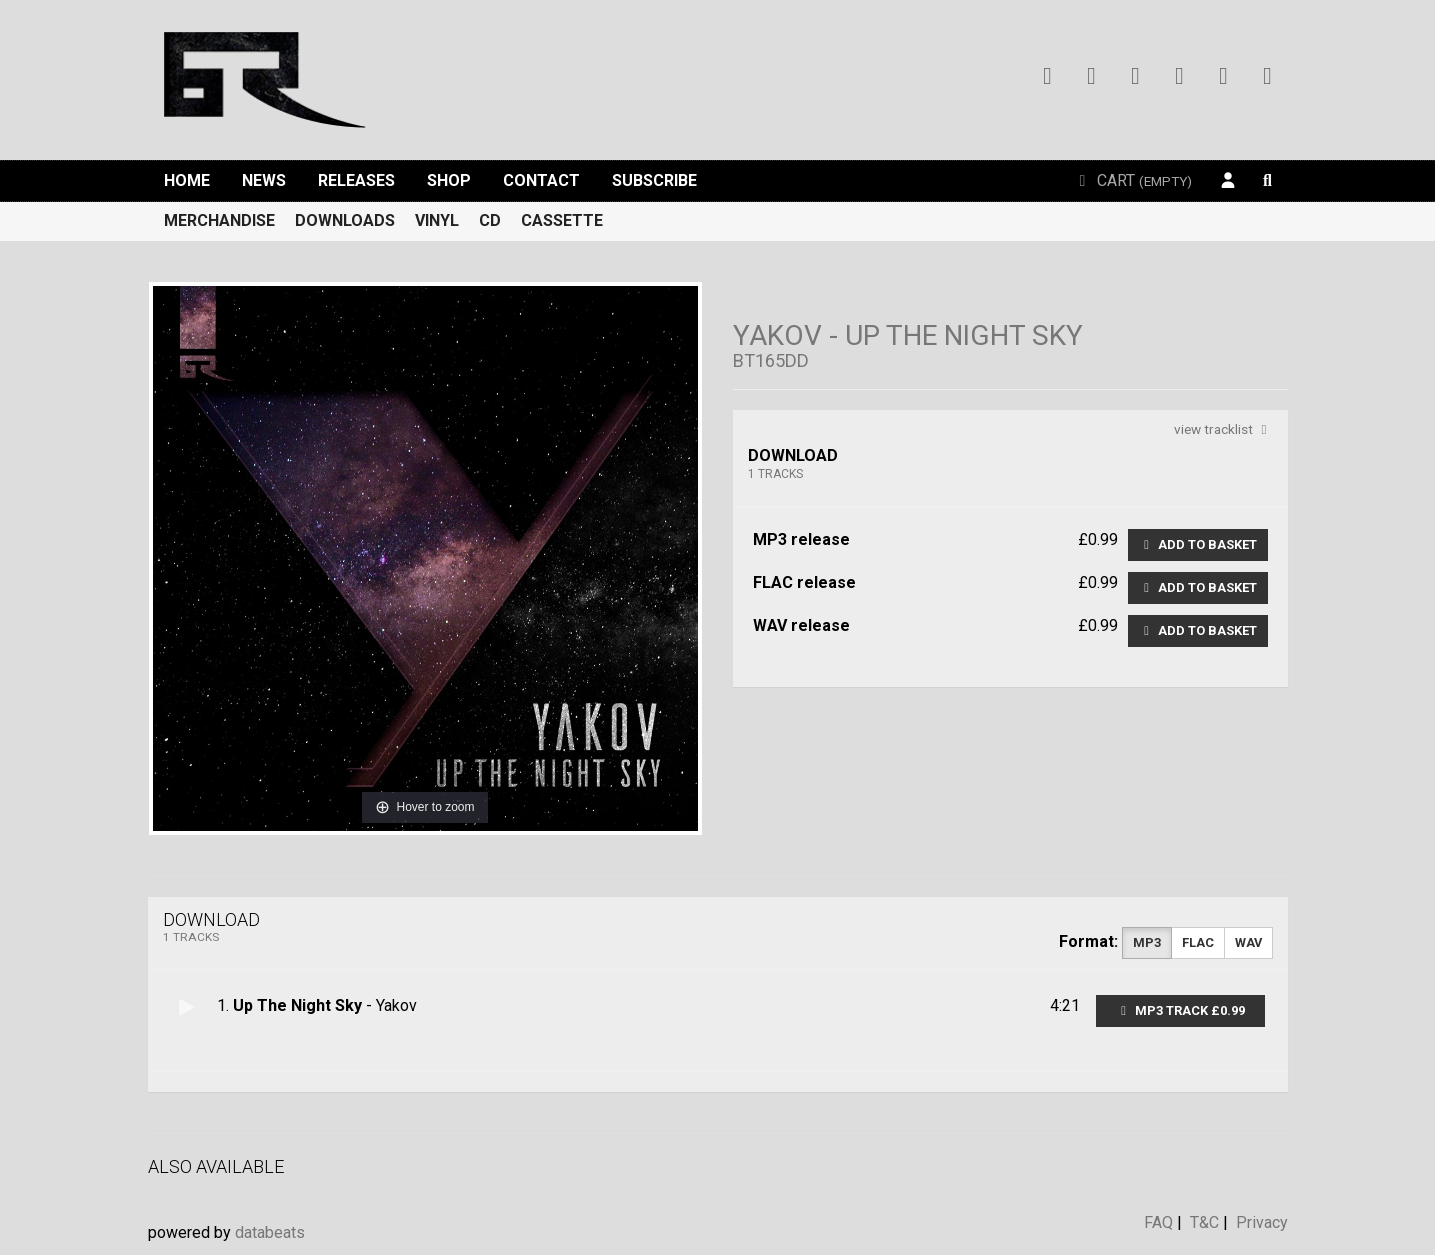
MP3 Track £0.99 (1180, 1010)
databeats (270, 1232)
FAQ (1158, 1222)
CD (490, 220)
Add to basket (1198, 544)
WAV (1248, 942)
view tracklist (1223, 429)
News (264, 180)
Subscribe (654, 180)
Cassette (562, 220)
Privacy (1262, 1222)
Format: (1088, 941)
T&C (1204, 1222)
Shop (449, 180)
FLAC (1198, 942)
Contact (541, 180)
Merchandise (219, 220)
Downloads (345, 220)
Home (187, 180)
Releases (356, 180)
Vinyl (437, 220)
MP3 (1147, 942)
